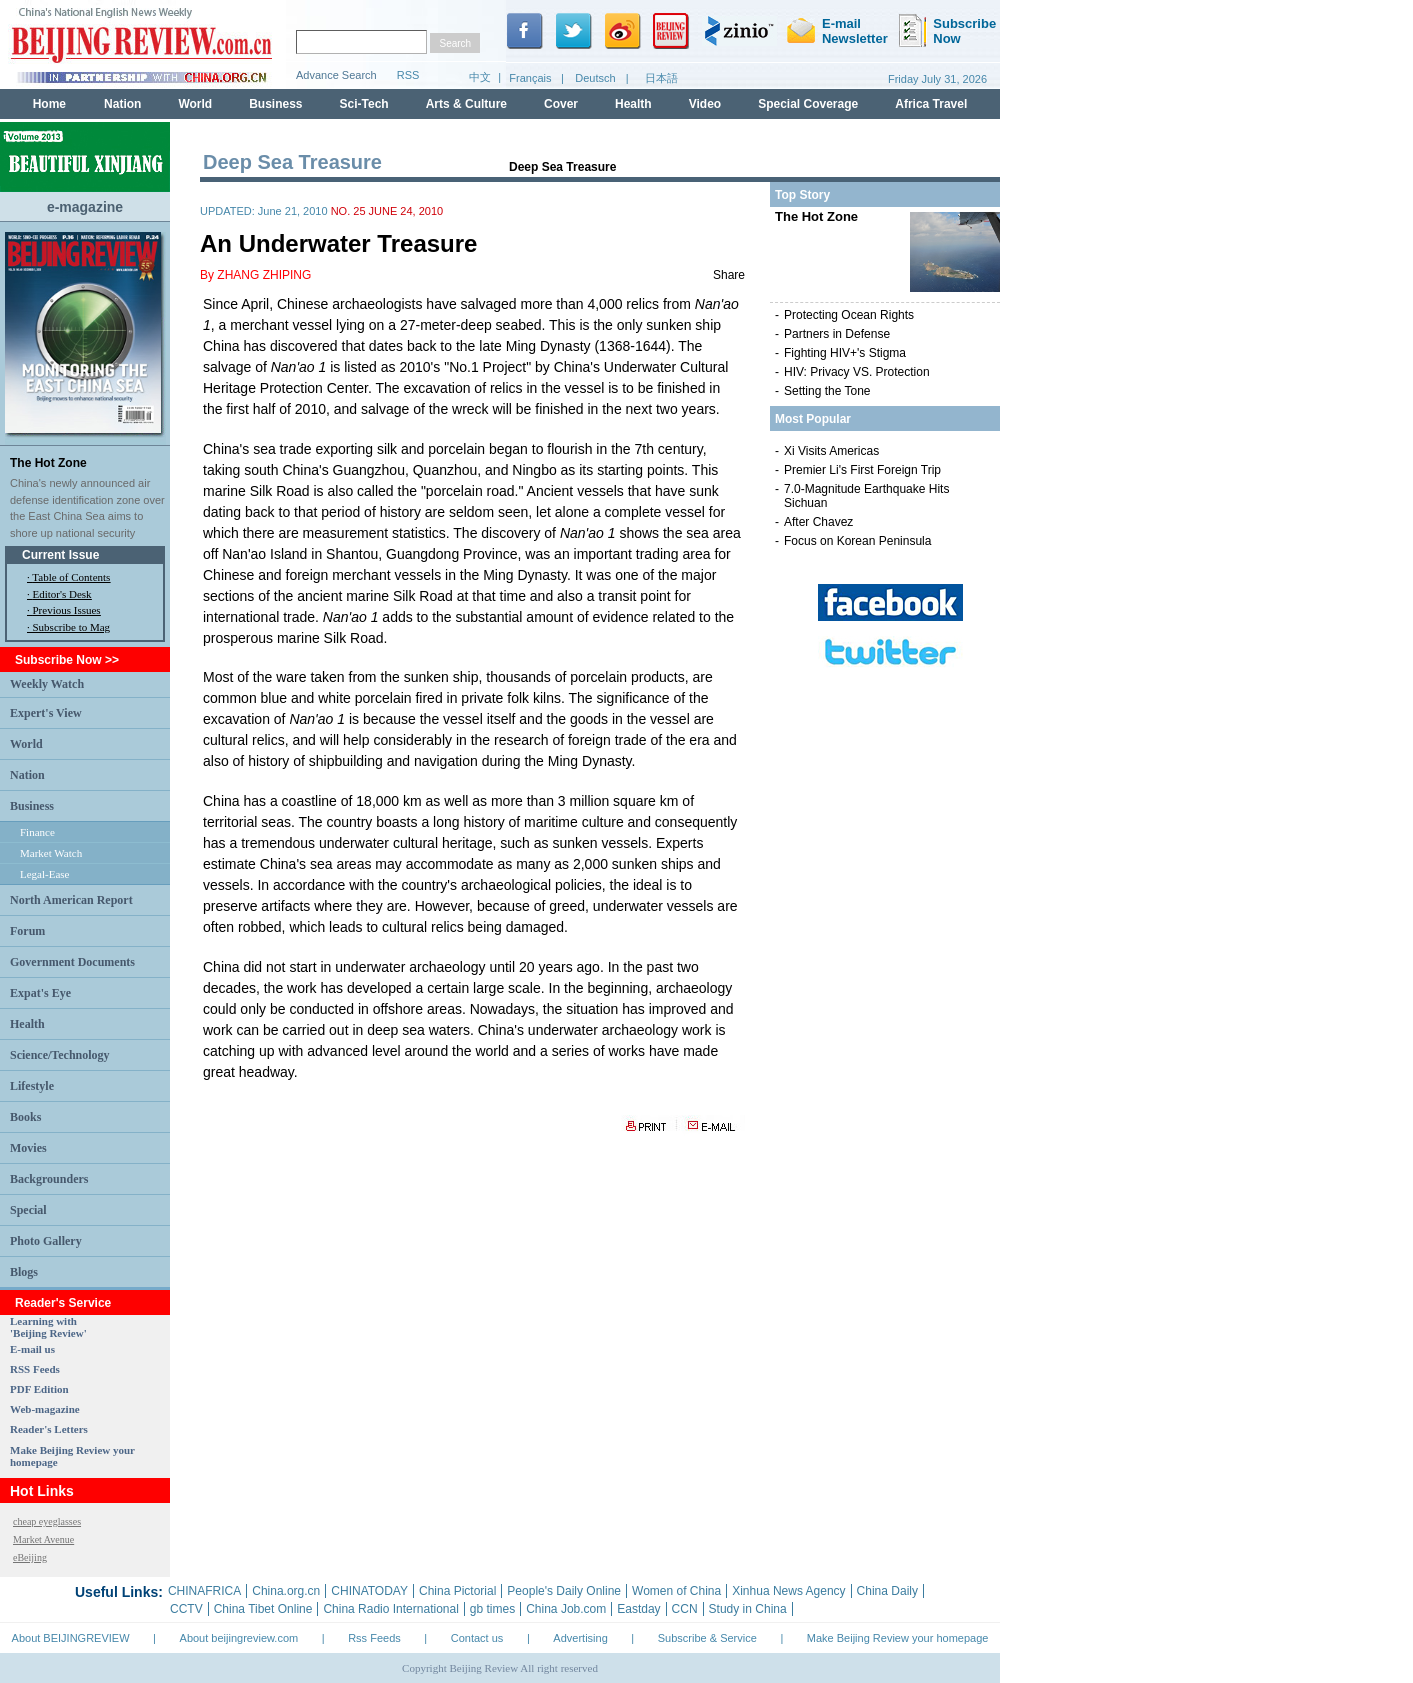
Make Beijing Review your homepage (898, 1638)
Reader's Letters (49, 1429)
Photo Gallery (46, 1241)
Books (25, 1117)
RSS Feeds (35, 1369)
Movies (28, 1148)
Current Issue (60, 555)
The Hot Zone (48, 463)
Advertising (580, 1638)
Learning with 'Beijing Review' (48, 1327)
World (26, 744)
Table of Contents (71, 577)
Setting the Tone (827, 391)
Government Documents (72, 962)
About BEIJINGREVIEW (71, 1638)
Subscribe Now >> (67, 660)
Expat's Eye (40, 993)
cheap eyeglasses (47, 1521)
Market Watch (51, 853)
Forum (27, 931)
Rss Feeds (374, 1638)
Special (28, 1210)
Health (27, 1024)
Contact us (477, 1638)
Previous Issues (67, 610)
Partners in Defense (837, 334)
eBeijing (30, 1557)
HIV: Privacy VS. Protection (857, 372)
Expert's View (46, 713)
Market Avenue (43, 1539)
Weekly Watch (47, 684)
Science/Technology (60, 1055)
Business (32, 806)
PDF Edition (39, 1389)
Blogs (24, 1272)
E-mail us (32, 1349)
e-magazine (85, 207)
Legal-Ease (44, 874)
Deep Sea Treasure (562, 167)
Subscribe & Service (707, 1638)
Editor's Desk (62, 594)
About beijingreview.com (239, 1638)
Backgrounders (49, 1179)
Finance (37, 832)
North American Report (71, 900)
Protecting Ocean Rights (849, 315)
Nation (27, 775)
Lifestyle (32, 1086)
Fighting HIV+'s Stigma (845, 353)
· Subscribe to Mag (68, 627)
